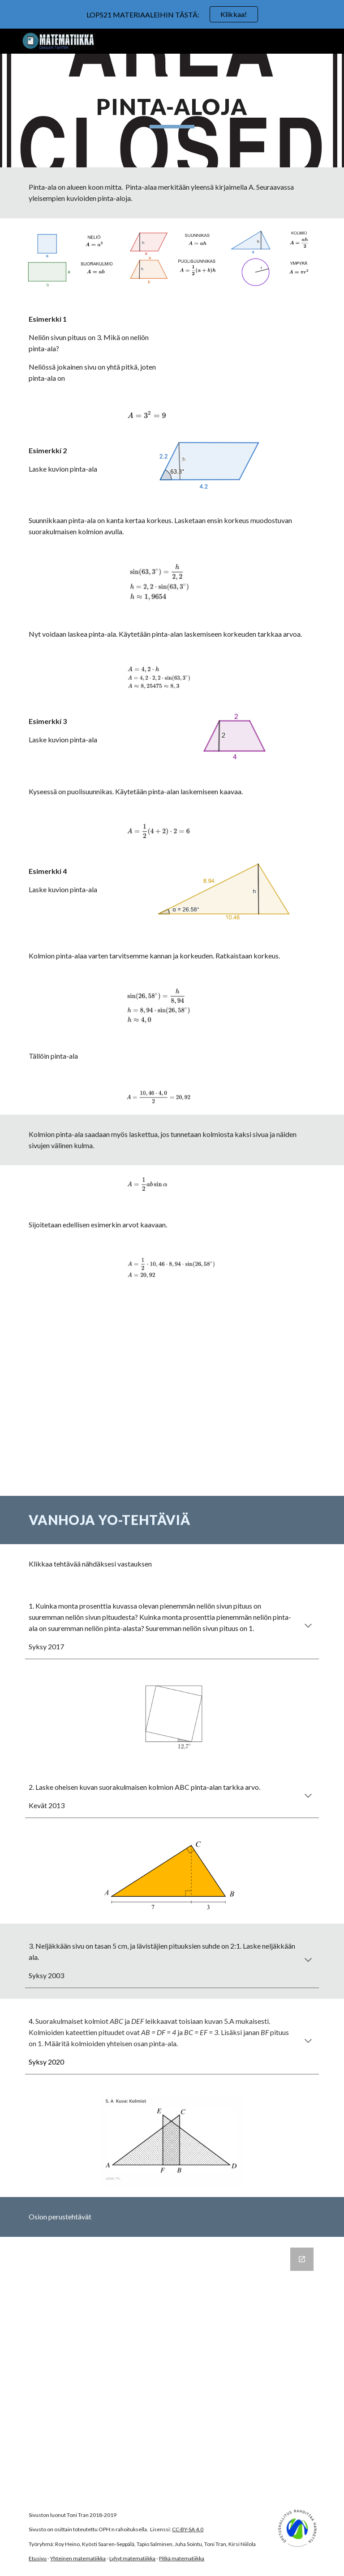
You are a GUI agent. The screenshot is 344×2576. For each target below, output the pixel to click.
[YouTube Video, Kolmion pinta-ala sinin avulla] (171, 1343)
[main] (171, 110)
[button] (308, 1626)
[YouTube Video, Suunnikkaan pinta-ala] (171, 1445)
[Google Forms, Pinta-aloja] (171, 2367)
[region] (172, 14)
